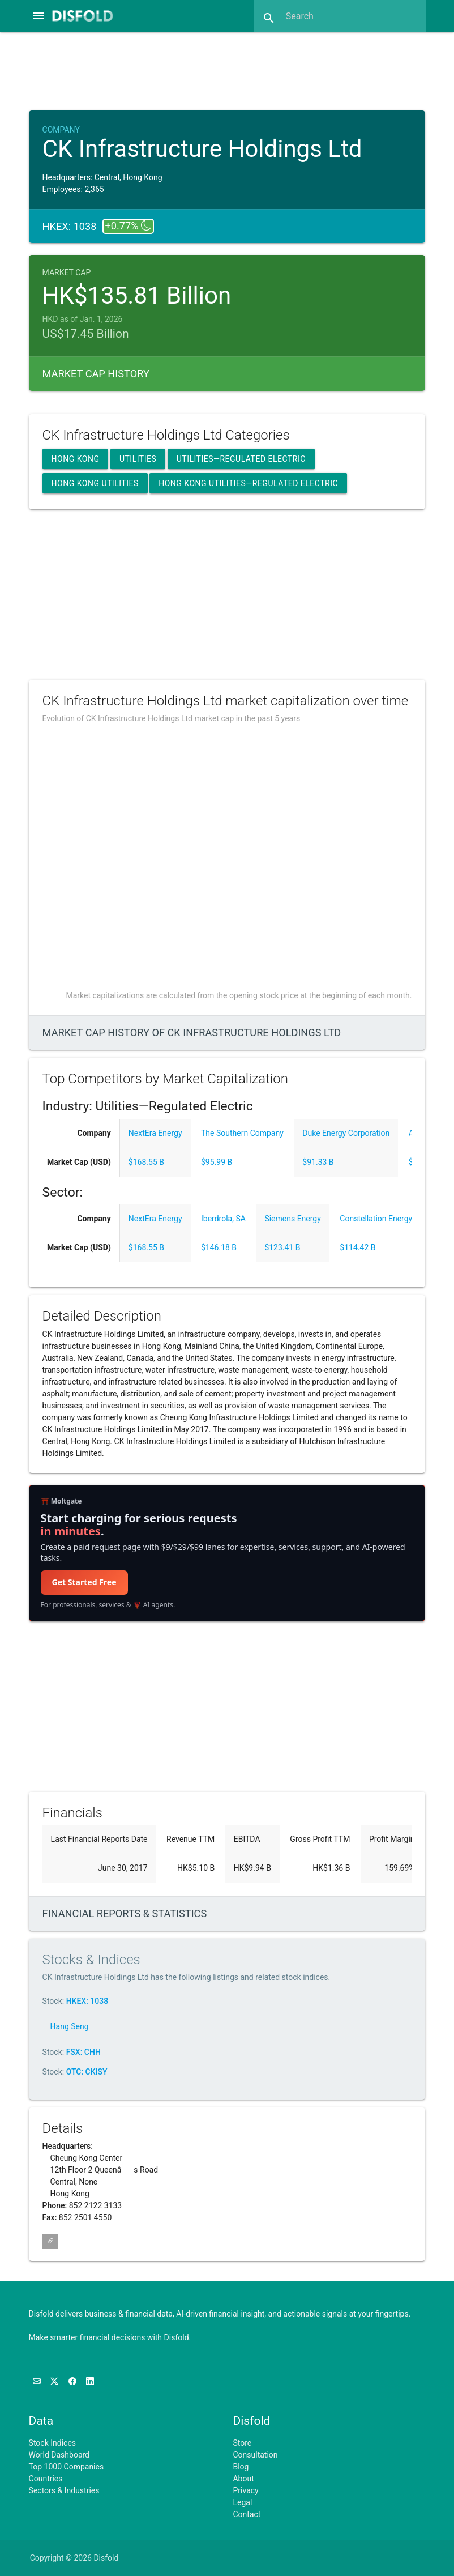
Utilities (137, 458)
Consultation (255, 2454)
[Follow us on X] (55, 2381)
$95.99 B (216, 1161)
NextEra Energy (155, 1133)
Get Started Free (84, 1582)
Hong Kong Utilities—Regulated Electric (248, 483)
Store (242, 2442)
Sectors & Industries (64, 2490)
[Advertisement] (229, 69)
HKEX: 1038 (87, 2001)
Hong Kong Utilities (95, 483)
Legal (242, 2502)
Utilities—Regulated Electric (241, 458)
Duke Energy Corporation (345, 1133)
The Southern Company (242, 1133)
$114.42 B (357, 1247)
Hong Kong (76, 458)
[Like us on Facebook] (73, 2381)
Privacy (245, 2490)
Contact (246, 2514)
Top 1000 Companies (66, 2466)
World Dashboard (59, 2454)
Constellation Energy (376, 1218)
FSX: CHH (83, 2051)
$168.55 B (146, 1161)
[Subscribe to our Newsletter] (37, 2381)
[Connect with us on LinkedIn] (90, 2381)
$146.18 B (219, 1247)
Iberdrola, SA (223, 1218)
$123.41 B (282, 1247)
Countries (46, 2478)
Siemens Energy (292, 1218)
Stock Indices (52, 2442)
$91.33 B (317, 1161)
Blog (241, 2466)
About (243, 2478)
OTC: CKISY (87, 2071)
